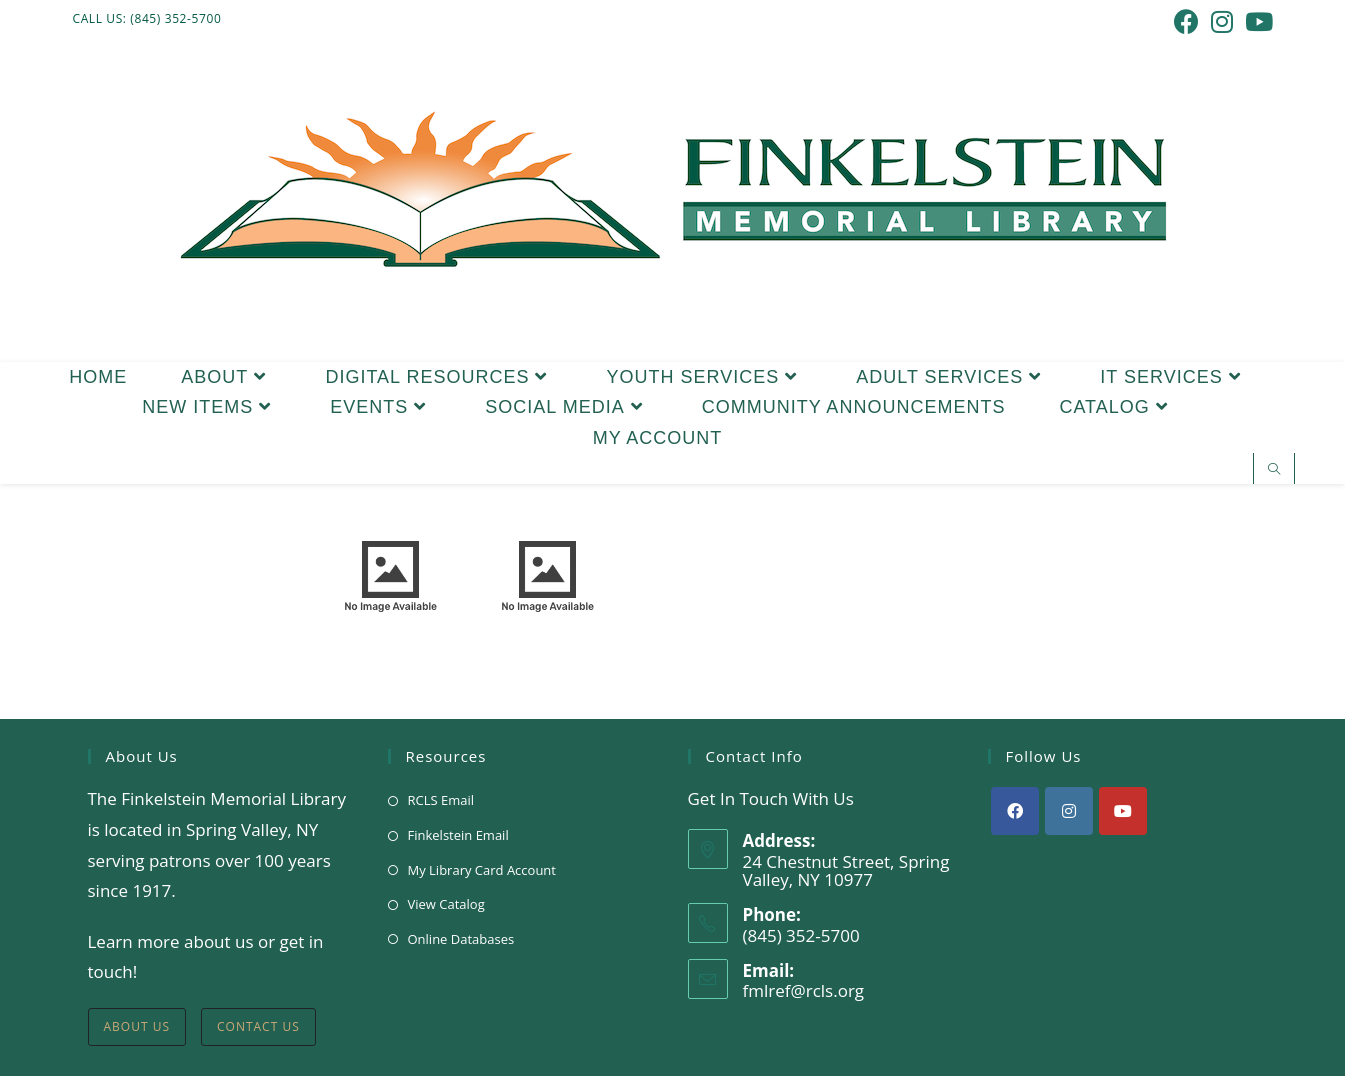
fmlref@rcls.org (804, 990)
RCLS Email (441, 800)
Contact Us (258, 1026)
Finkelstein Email (458, 835)
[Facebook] (1015, 811)
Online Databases (461, 939)
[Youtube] (1123, 811)
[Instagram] (1069, 811)
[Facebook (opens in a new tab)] (1186, 21)
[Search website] (1274, 470)
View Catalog (446, 904)
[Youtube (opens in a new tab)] (1256, 21)
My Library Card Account (482, 870)
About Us (137, 1026)
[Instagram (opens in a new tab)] (1222, 21)
